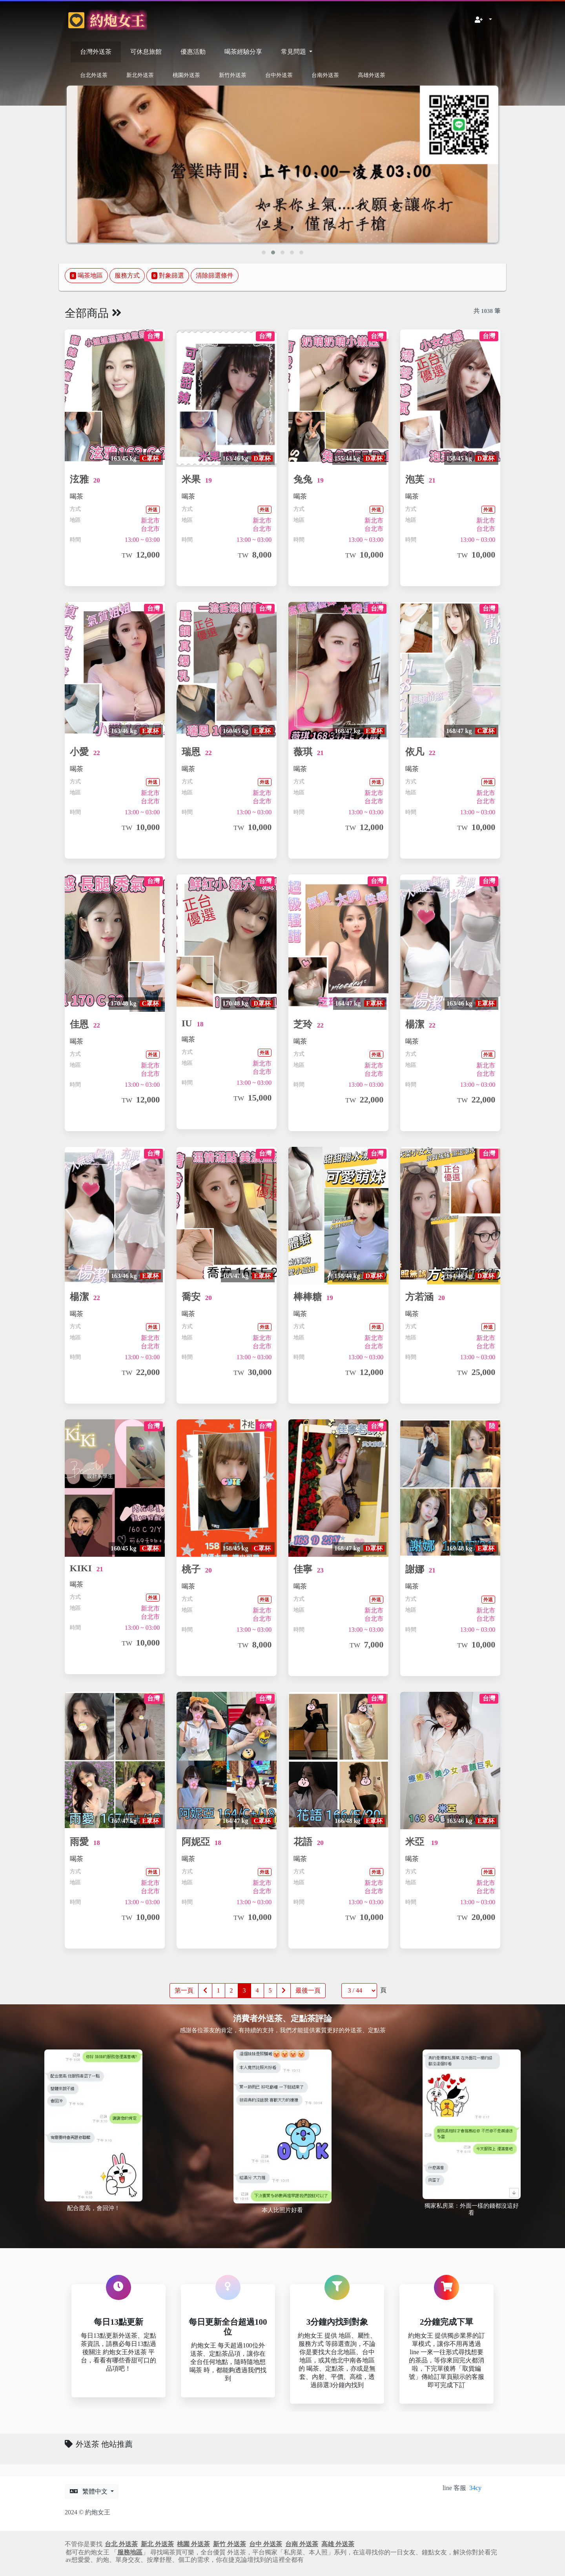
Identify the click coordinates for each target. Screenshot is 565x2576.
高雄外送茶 (371, 75)
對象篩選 (167, 277)
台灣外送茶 (95, 51)
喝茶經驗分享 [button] (243, 51)
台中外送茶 (279, 75)
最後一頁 (308, 1996)
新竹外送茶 (232, 75)
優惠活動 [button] (193, 51)
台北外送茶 (94, 75)
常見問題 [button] (294, 51)
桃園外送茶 (186, 75)
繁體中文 (89, 2497)
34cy (475, 2494)
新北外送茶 (140, 75)
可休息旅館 (146, 51)
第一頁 (184, 1996)
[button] (483, 20)
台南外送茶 (325, 75)
